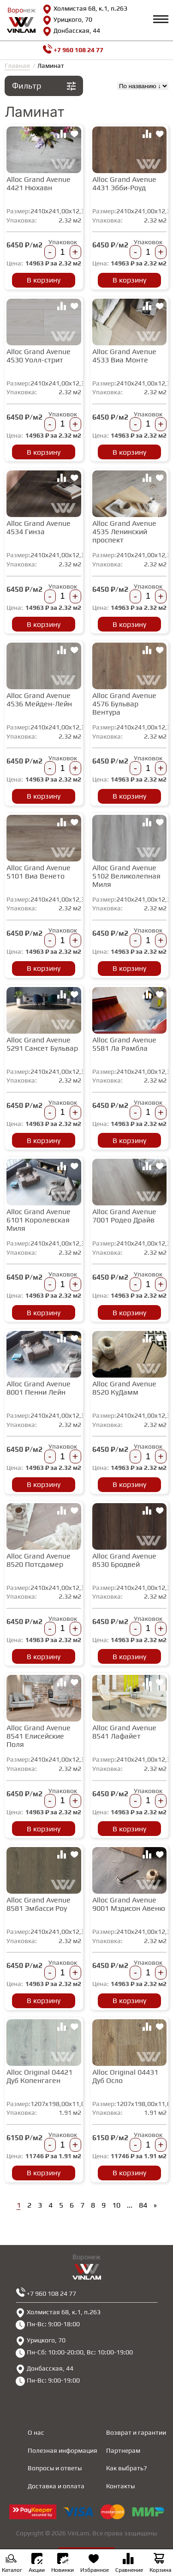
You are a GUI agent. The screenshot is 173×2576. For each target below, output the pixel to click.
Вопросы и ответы (55, 2468)
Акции (37, 2563)
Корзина (160, 2564)
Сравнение (129, 2564)
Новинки (62, 2563)
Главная (17, 65)
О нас (36, 2432)
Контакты (120, 2486)
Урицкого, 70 (67, 20)
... (129, 2205)
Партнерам (123, 2450)
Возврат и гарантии (136, 2432)
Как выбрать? (126, 2468)
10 (116, 2205)
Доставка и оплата (56, 2486)
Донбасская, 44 (71, 31)
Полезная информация (62, 2450)
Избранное (94, 2564)
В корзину (43, 280)
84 (143, 2205)
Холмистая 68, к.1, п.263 (84, 9)
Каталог (12, 2564)
